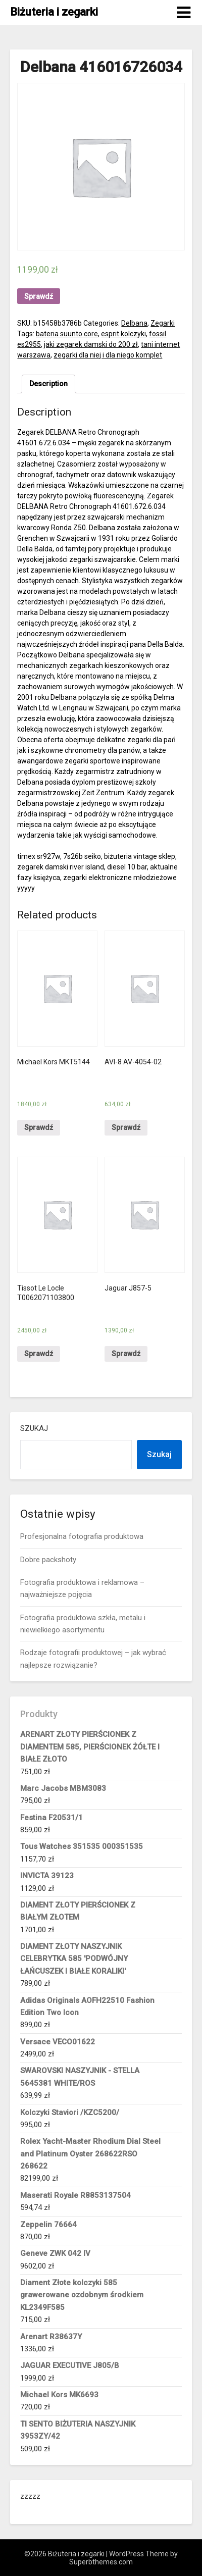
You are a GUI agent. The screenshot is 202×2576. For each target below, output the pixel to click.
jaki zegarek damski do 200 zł (91, 344)
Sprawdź (38, 296)
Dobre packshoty (48, 1559)
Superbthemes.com (101, 2562)
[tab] (48, 384)
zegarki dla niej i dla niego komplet (108, 355)
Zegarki (162, 323)
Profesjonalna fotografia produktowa (81, 1536)
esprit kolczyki (123, 334)
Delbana (134, 323)
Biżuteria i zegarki (54, 12)
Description (48, 384)
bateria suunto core (67, 334)
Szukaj (34, 1428)
